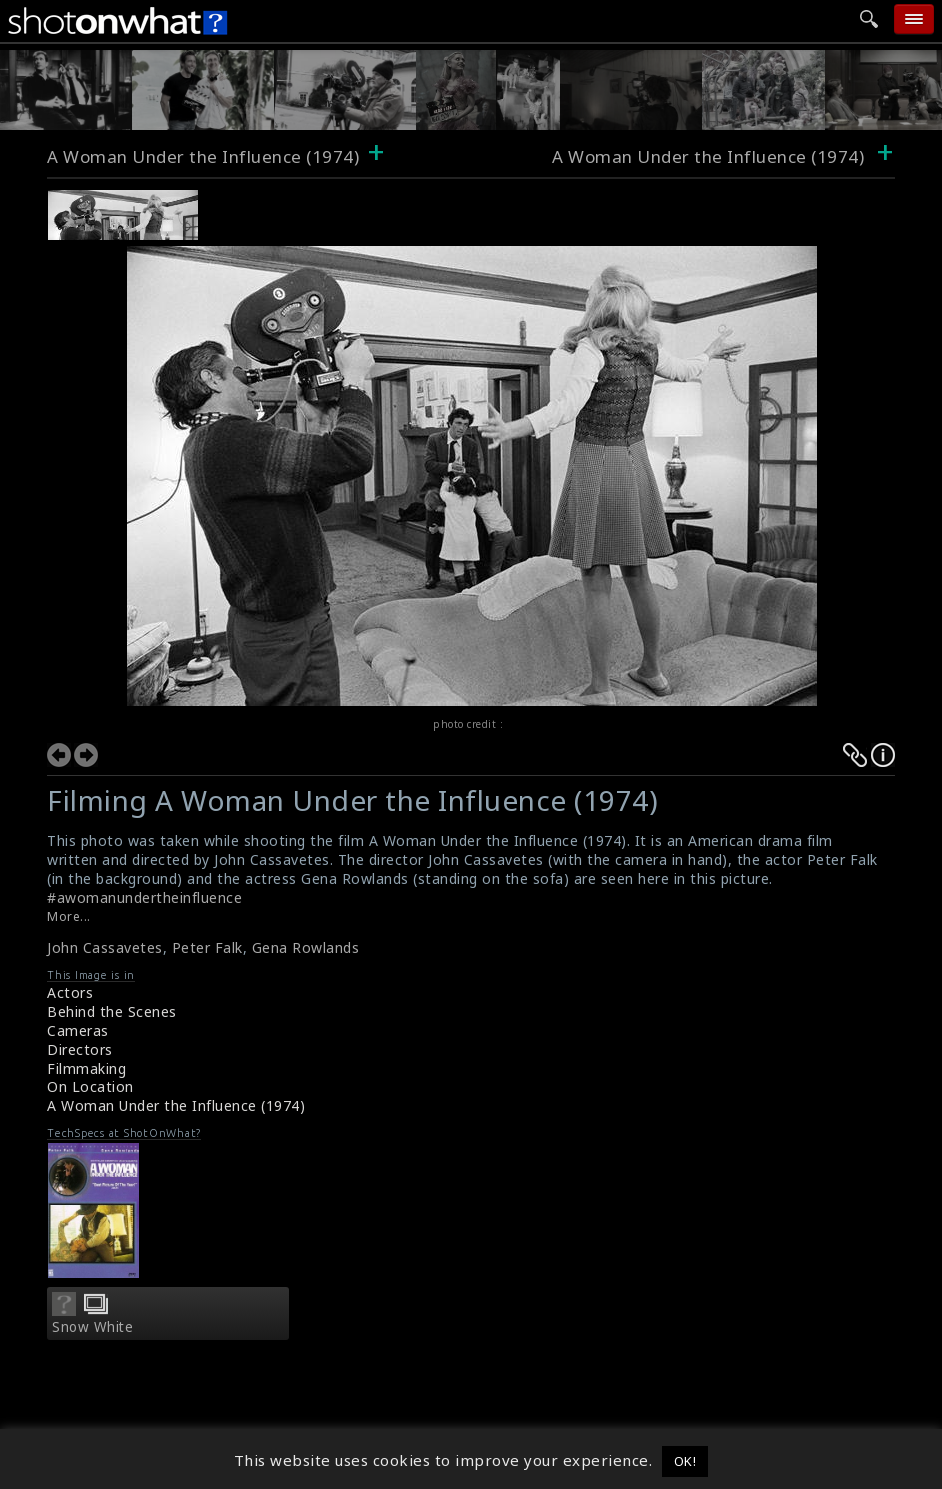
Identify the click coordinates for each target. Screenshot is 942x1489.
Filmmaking (86, 1068)
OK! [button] (685, 1461)
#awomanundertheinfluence (144, 897)
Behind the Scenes (112, 1011)
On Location (90, 1086)
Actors (70, 992)
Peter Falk (207, 947)
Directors (80, 1049)
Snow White (92, 1327)
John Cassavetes (105, 947)
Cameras (78, 1030)
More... (69, 916)
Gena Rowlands (306, 947)
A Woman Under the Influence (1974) (203, 156)
